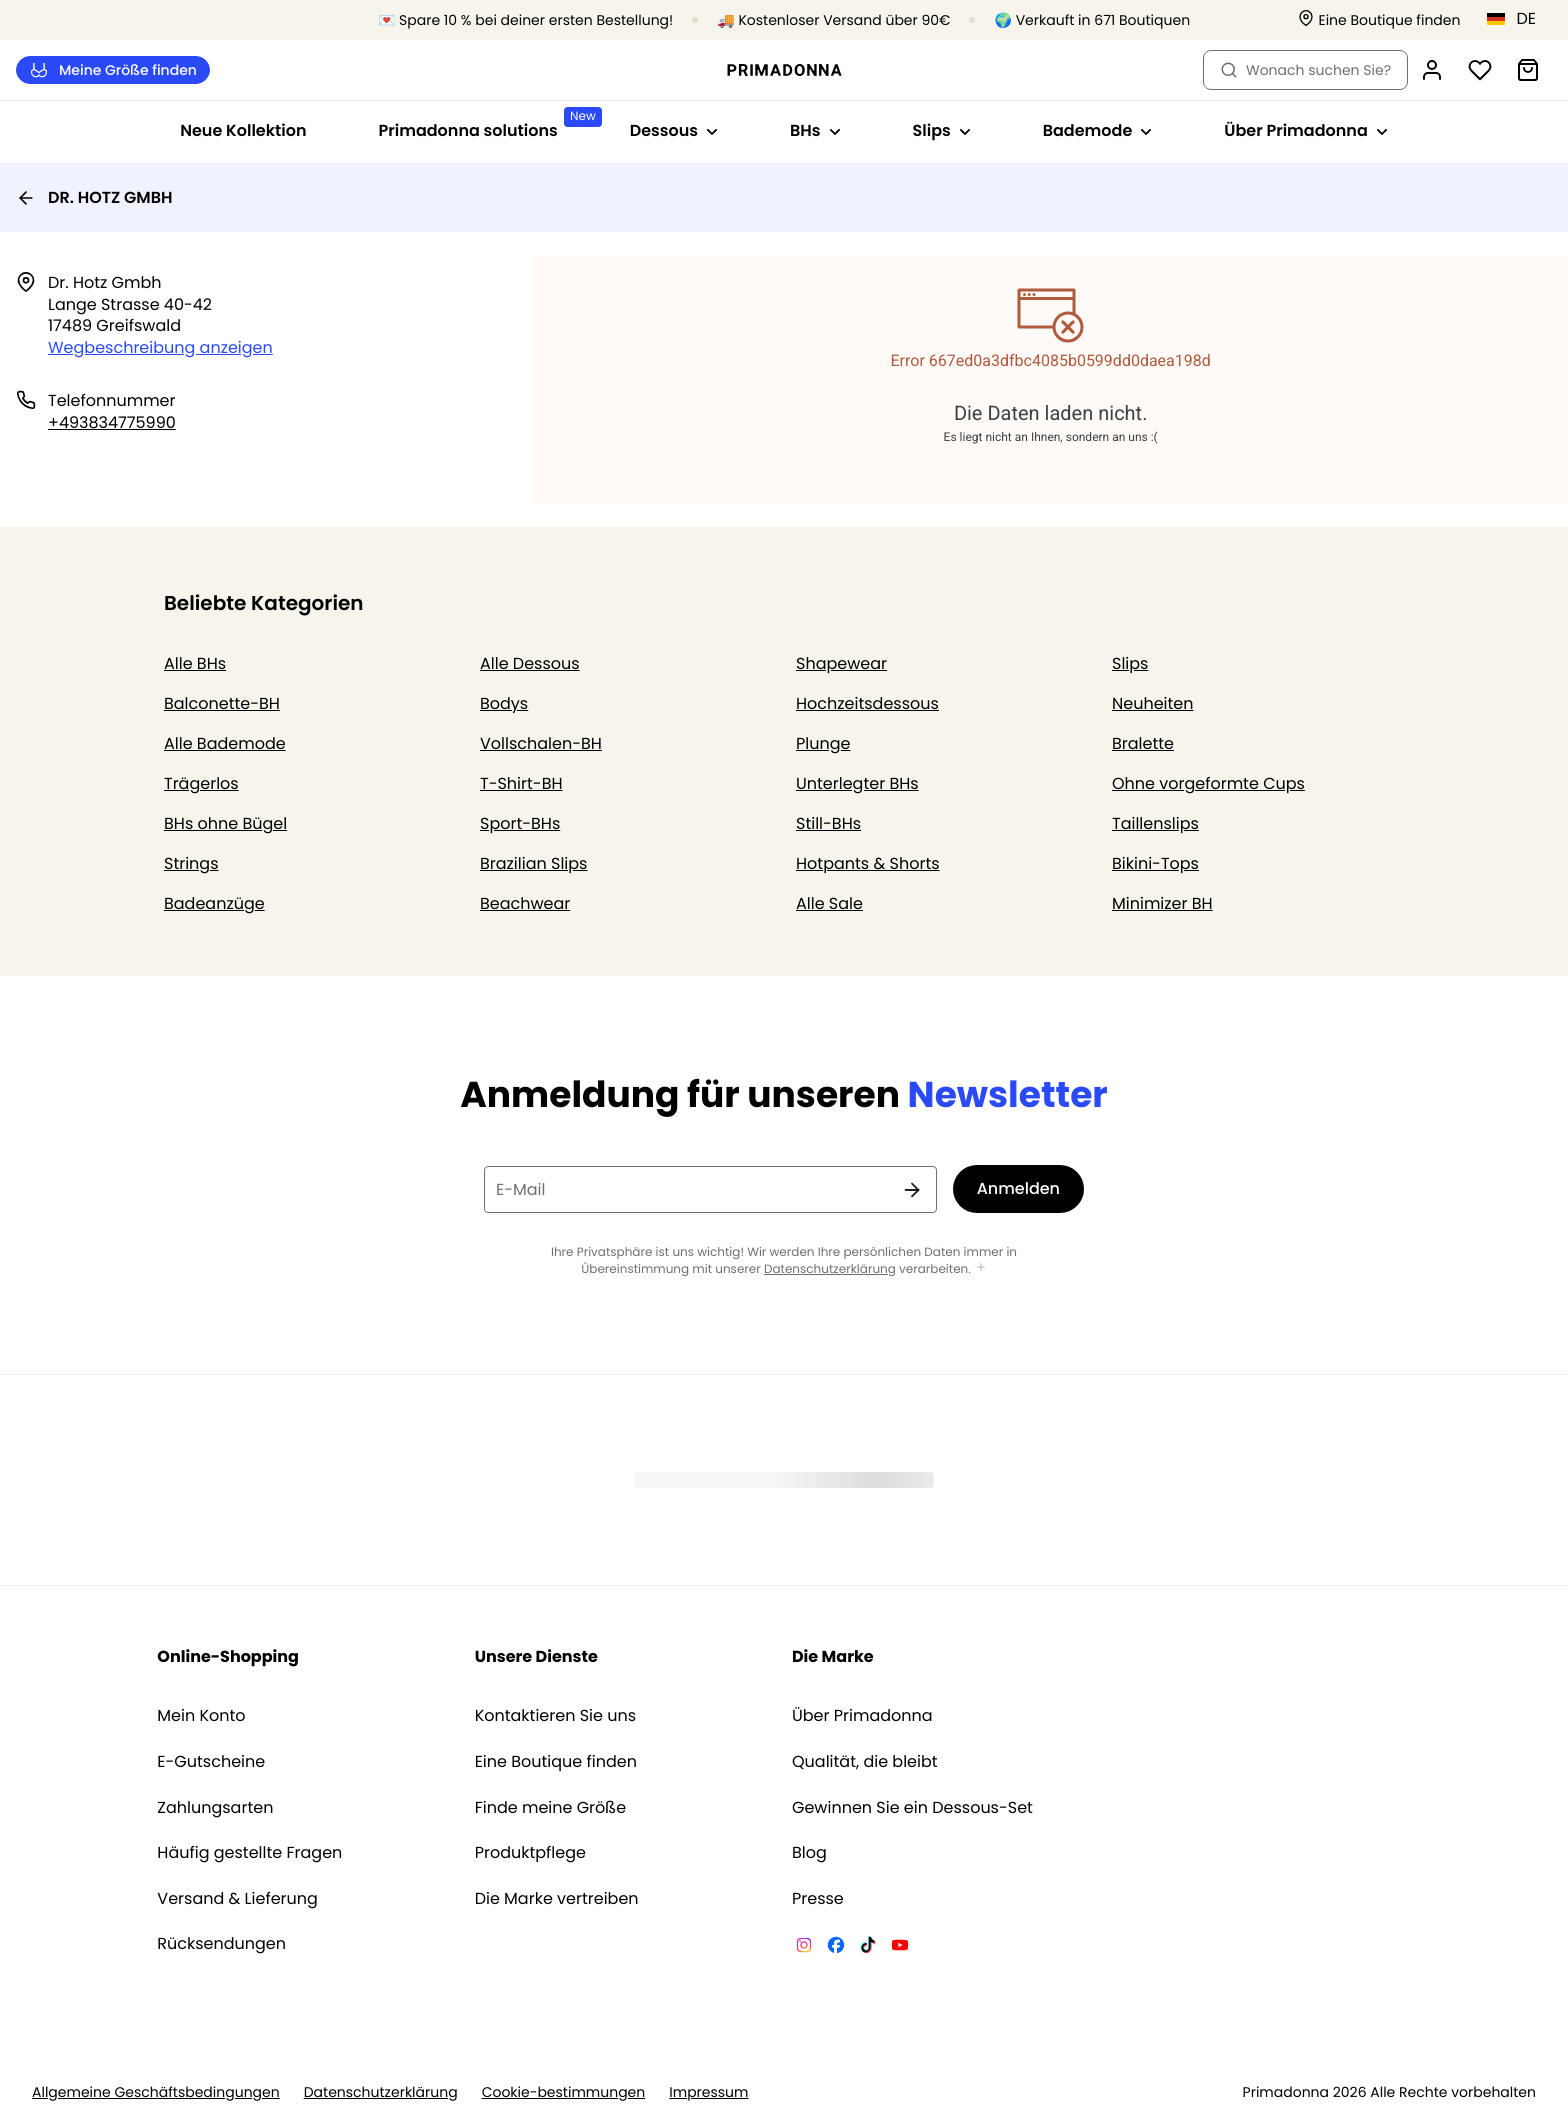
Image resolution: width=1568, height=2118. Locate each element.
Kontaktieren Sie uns (555, 1716)
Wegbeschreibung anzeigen (160, 347)
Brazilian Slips (533, 863)
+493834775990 (112, 422)
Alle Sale (829, 903)
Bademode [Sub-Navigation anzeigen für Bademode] (1098, 130)
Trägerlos (201, 783)
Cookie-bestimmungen (564, 2092)
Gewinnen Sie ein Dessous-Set (912, 1808)
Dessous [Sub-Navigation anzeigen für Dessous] (674, 130)
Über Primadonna (862, 1716)
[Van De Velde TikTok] (868, 1948)
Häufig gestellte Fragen (249, 1853)
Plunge (823, 743)
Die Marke (833, 1656)
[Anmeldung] (1432, 70)
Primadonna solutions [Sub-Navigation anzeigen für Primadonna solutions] (486, 124)
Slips (1130, 663)
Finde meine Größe (551, 1808)
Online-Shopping (228, 1656)
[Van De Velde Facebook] (836, 1948)
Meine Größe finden (113, 70)
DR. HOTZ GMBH (94, 197)
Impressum (708, 2092)
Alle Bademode (225, 743)
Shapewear (841, 663)
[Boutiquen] (1379, 20)
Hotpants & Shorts (868, 863)
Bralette (1143, 743)
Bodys (504, 703)
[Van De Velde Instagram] (804, 1948)
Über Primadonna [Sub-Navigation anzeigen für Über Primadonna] (1305, 130)
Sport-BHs (520, 823)
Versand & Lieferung (237, 1899)
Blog (809, 1853)
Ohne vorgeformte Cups (1208, 783)
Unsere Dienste (536, 1656)
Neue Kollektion (243, 130)
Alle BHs (195, 663)
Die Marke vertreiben (557, 1899)
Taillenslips (1155, 823)
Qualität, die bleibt (865, 1762)
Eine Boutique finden (556, 1762)
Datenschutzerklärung (830, 1269)
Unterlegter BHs (857, 783)
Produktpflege (530, 1853)
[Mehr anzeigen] (981, 1268)
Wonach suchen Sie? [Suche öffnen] (1305, 70)
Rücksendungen (221, 1944)
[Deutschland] (1518, 19)
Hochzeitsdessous (867, 703)
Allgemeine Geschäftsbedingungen (156, 2092)
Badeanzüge (214, 903)
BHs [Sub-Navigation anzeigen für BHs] (815, 130)
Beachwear (525, 903)
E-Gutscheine (211, 1762)
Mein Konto (201, 1716)
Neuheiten (1153, 703)
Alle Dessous (530, 663)
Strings (191, 863)
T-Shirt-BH (521, 783)
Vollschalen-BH (541, 743)
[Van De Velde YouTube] (900, 1948)
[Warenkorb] (1528, 70)
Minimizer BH (1162, 903)
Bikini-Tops (1155, 863)
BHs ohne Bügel (225, 823)
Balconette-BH (222, 703)
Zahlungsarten (215, 1808)
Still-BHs (828, 823)
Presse (818, 1899)
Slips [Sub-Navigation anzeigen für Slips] (942, 130)
